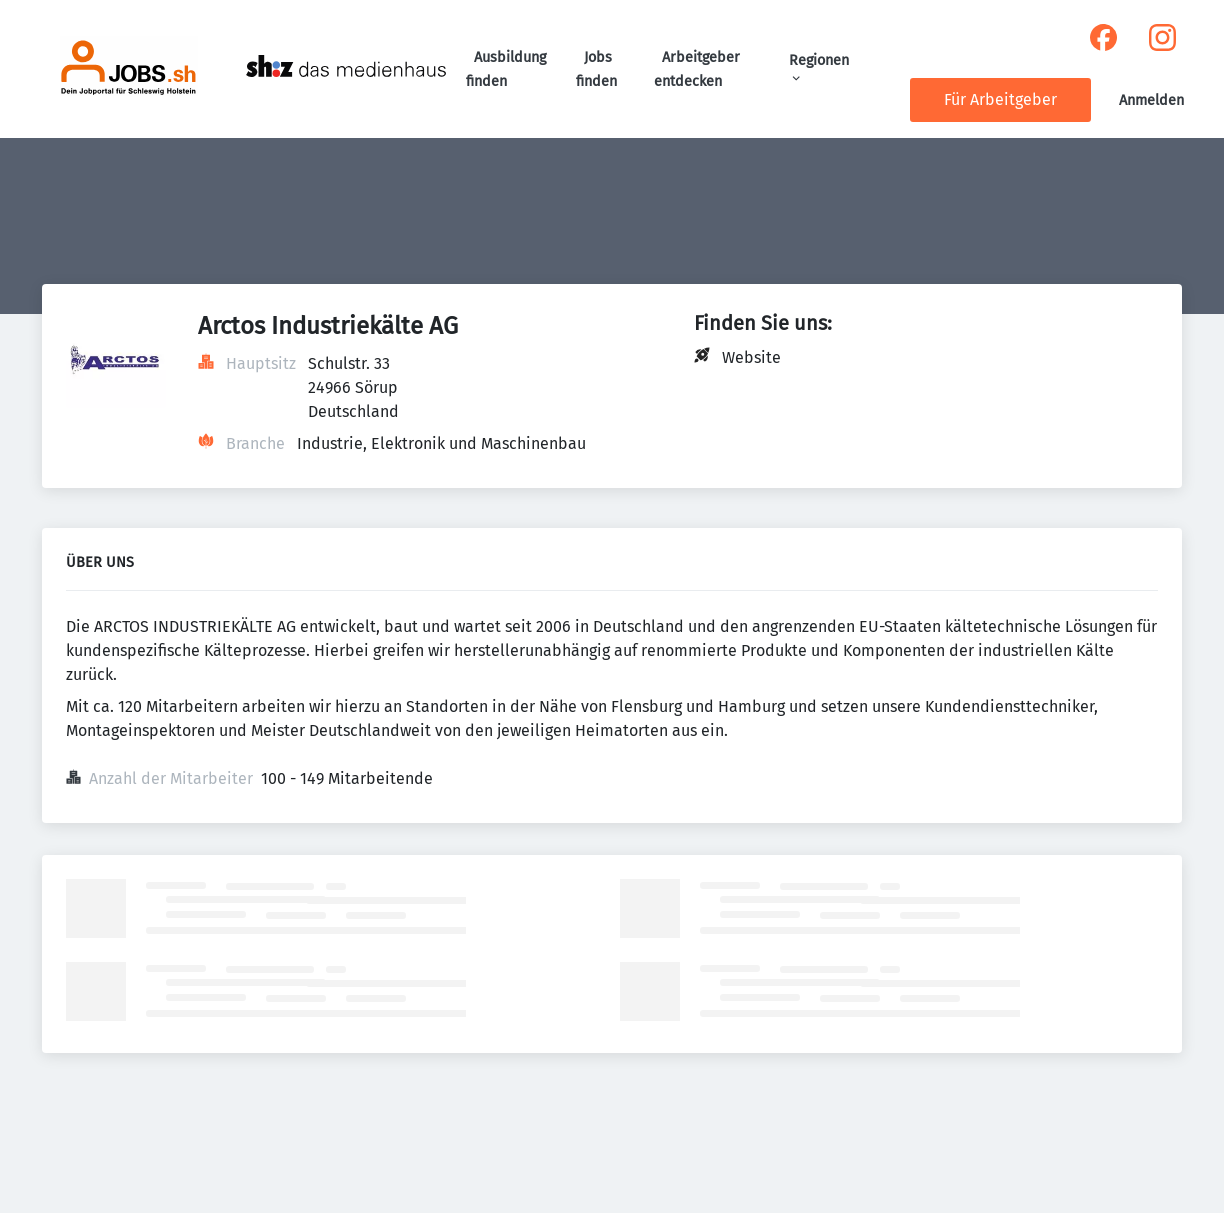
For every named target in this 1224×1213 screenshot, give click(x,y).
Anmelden (1151, 100)
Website (751, 357)
